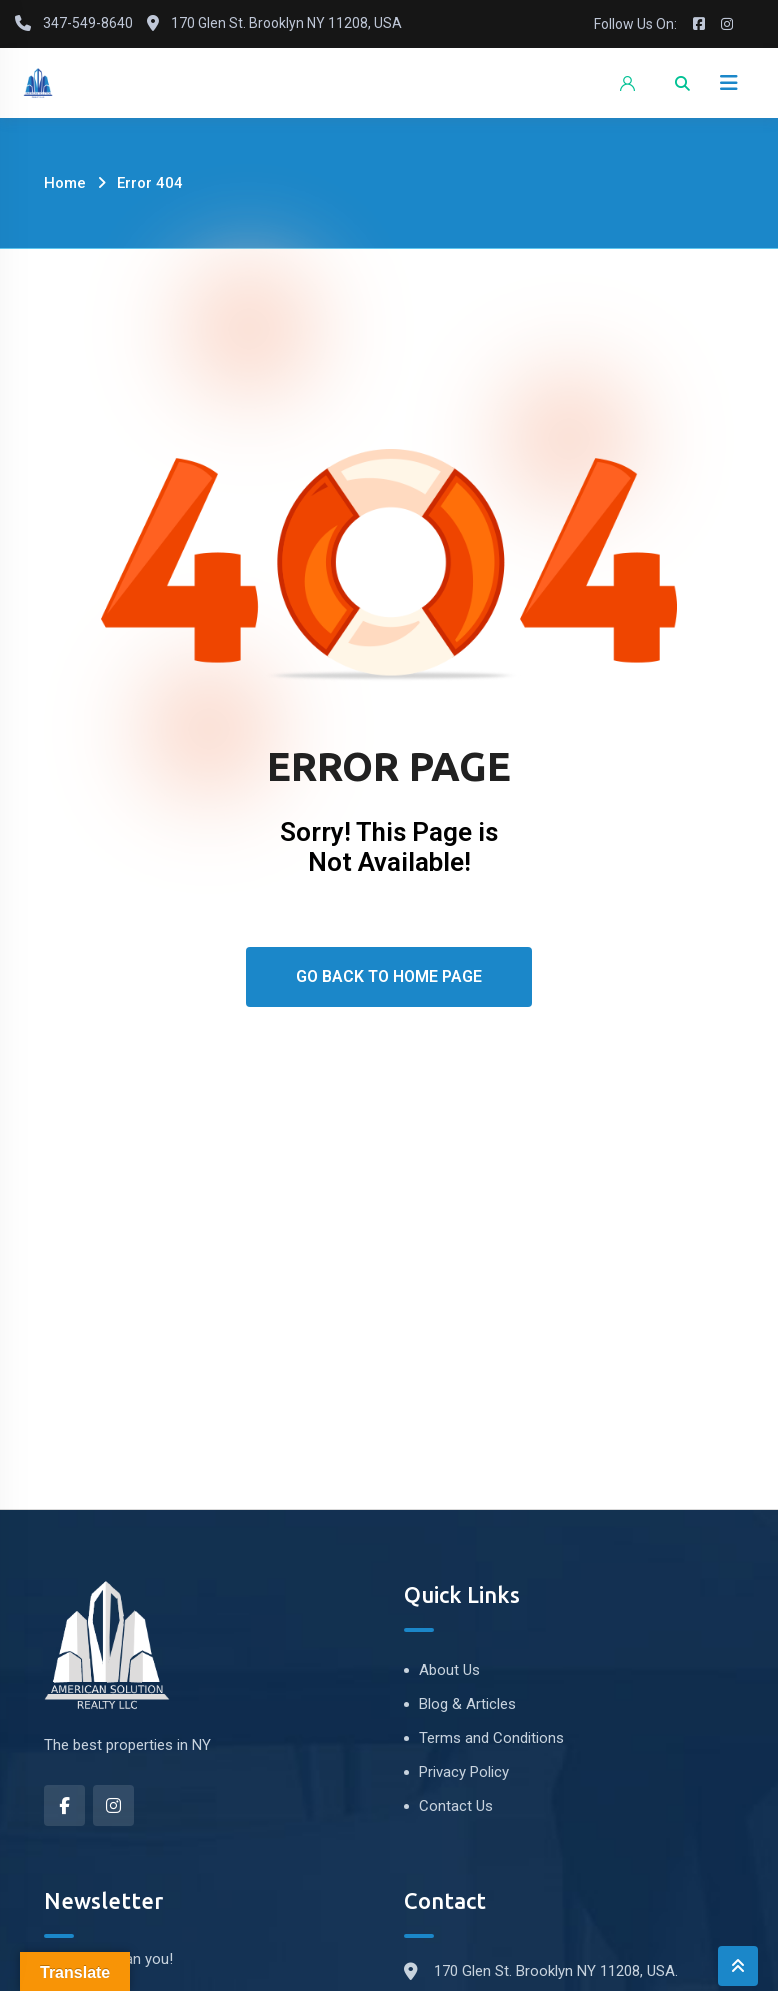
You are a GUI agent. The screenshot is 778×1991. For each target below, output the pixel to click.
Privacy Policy (464, 1772)
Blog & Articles (467, 1704)
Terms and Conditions (491, 1738)
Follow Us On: (635, 24)
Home (65, 183)
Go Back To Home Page (389, 976)
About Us (449, 1670)
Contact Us (456, 1806)
